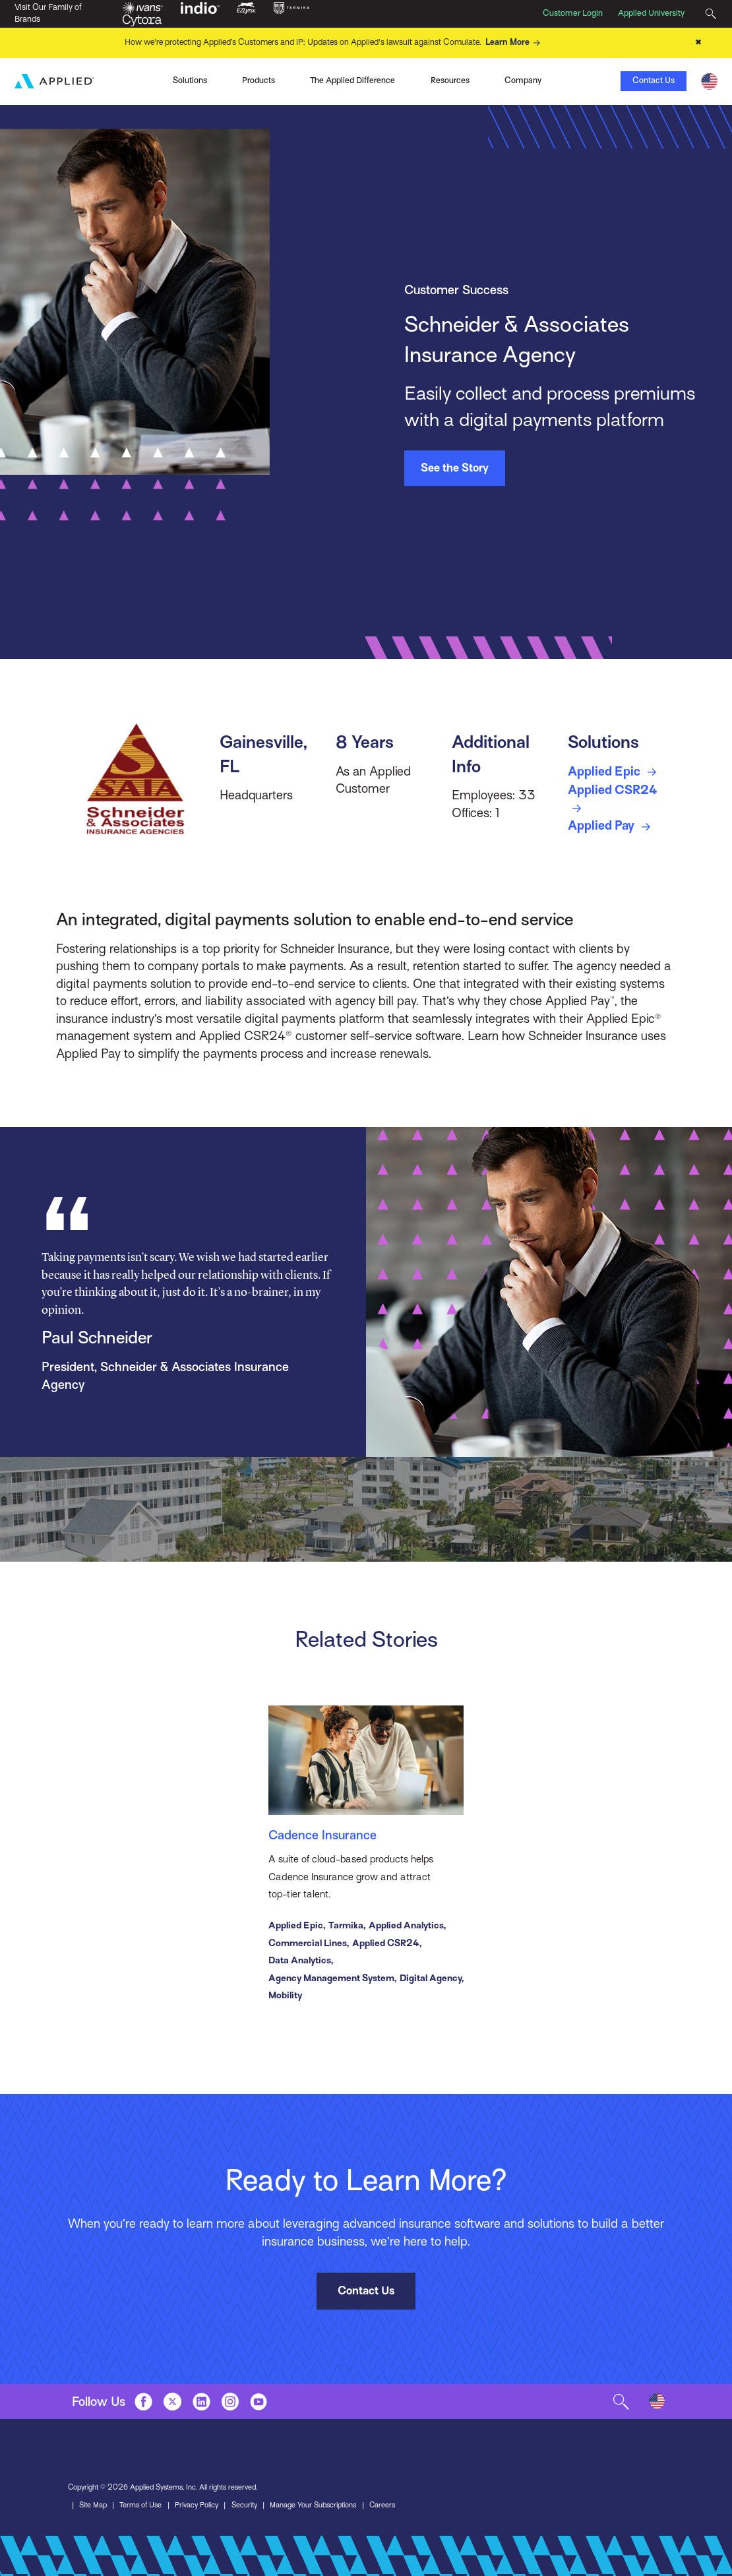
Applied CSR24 (613, 800)
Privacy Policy (196, 2505)
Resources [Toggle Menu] (450, 80)
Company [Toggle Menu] (522, 80)
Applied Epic (615, 772)
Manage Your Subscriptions (313, 2505)
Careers (382, 2505)
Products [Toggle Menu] (258, 80)
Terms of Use (140, 2505)
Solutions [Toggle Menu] (190, 80)
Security (244, 2505)
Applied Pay (612, 827)
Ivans (96, 79)
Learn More (514, 43)
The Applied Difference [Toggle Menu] (352, 80)
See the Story (455, 468)
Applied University (651, 13)
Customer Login (573, 13)
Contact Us (653, 80)
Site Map (93, 2505)
